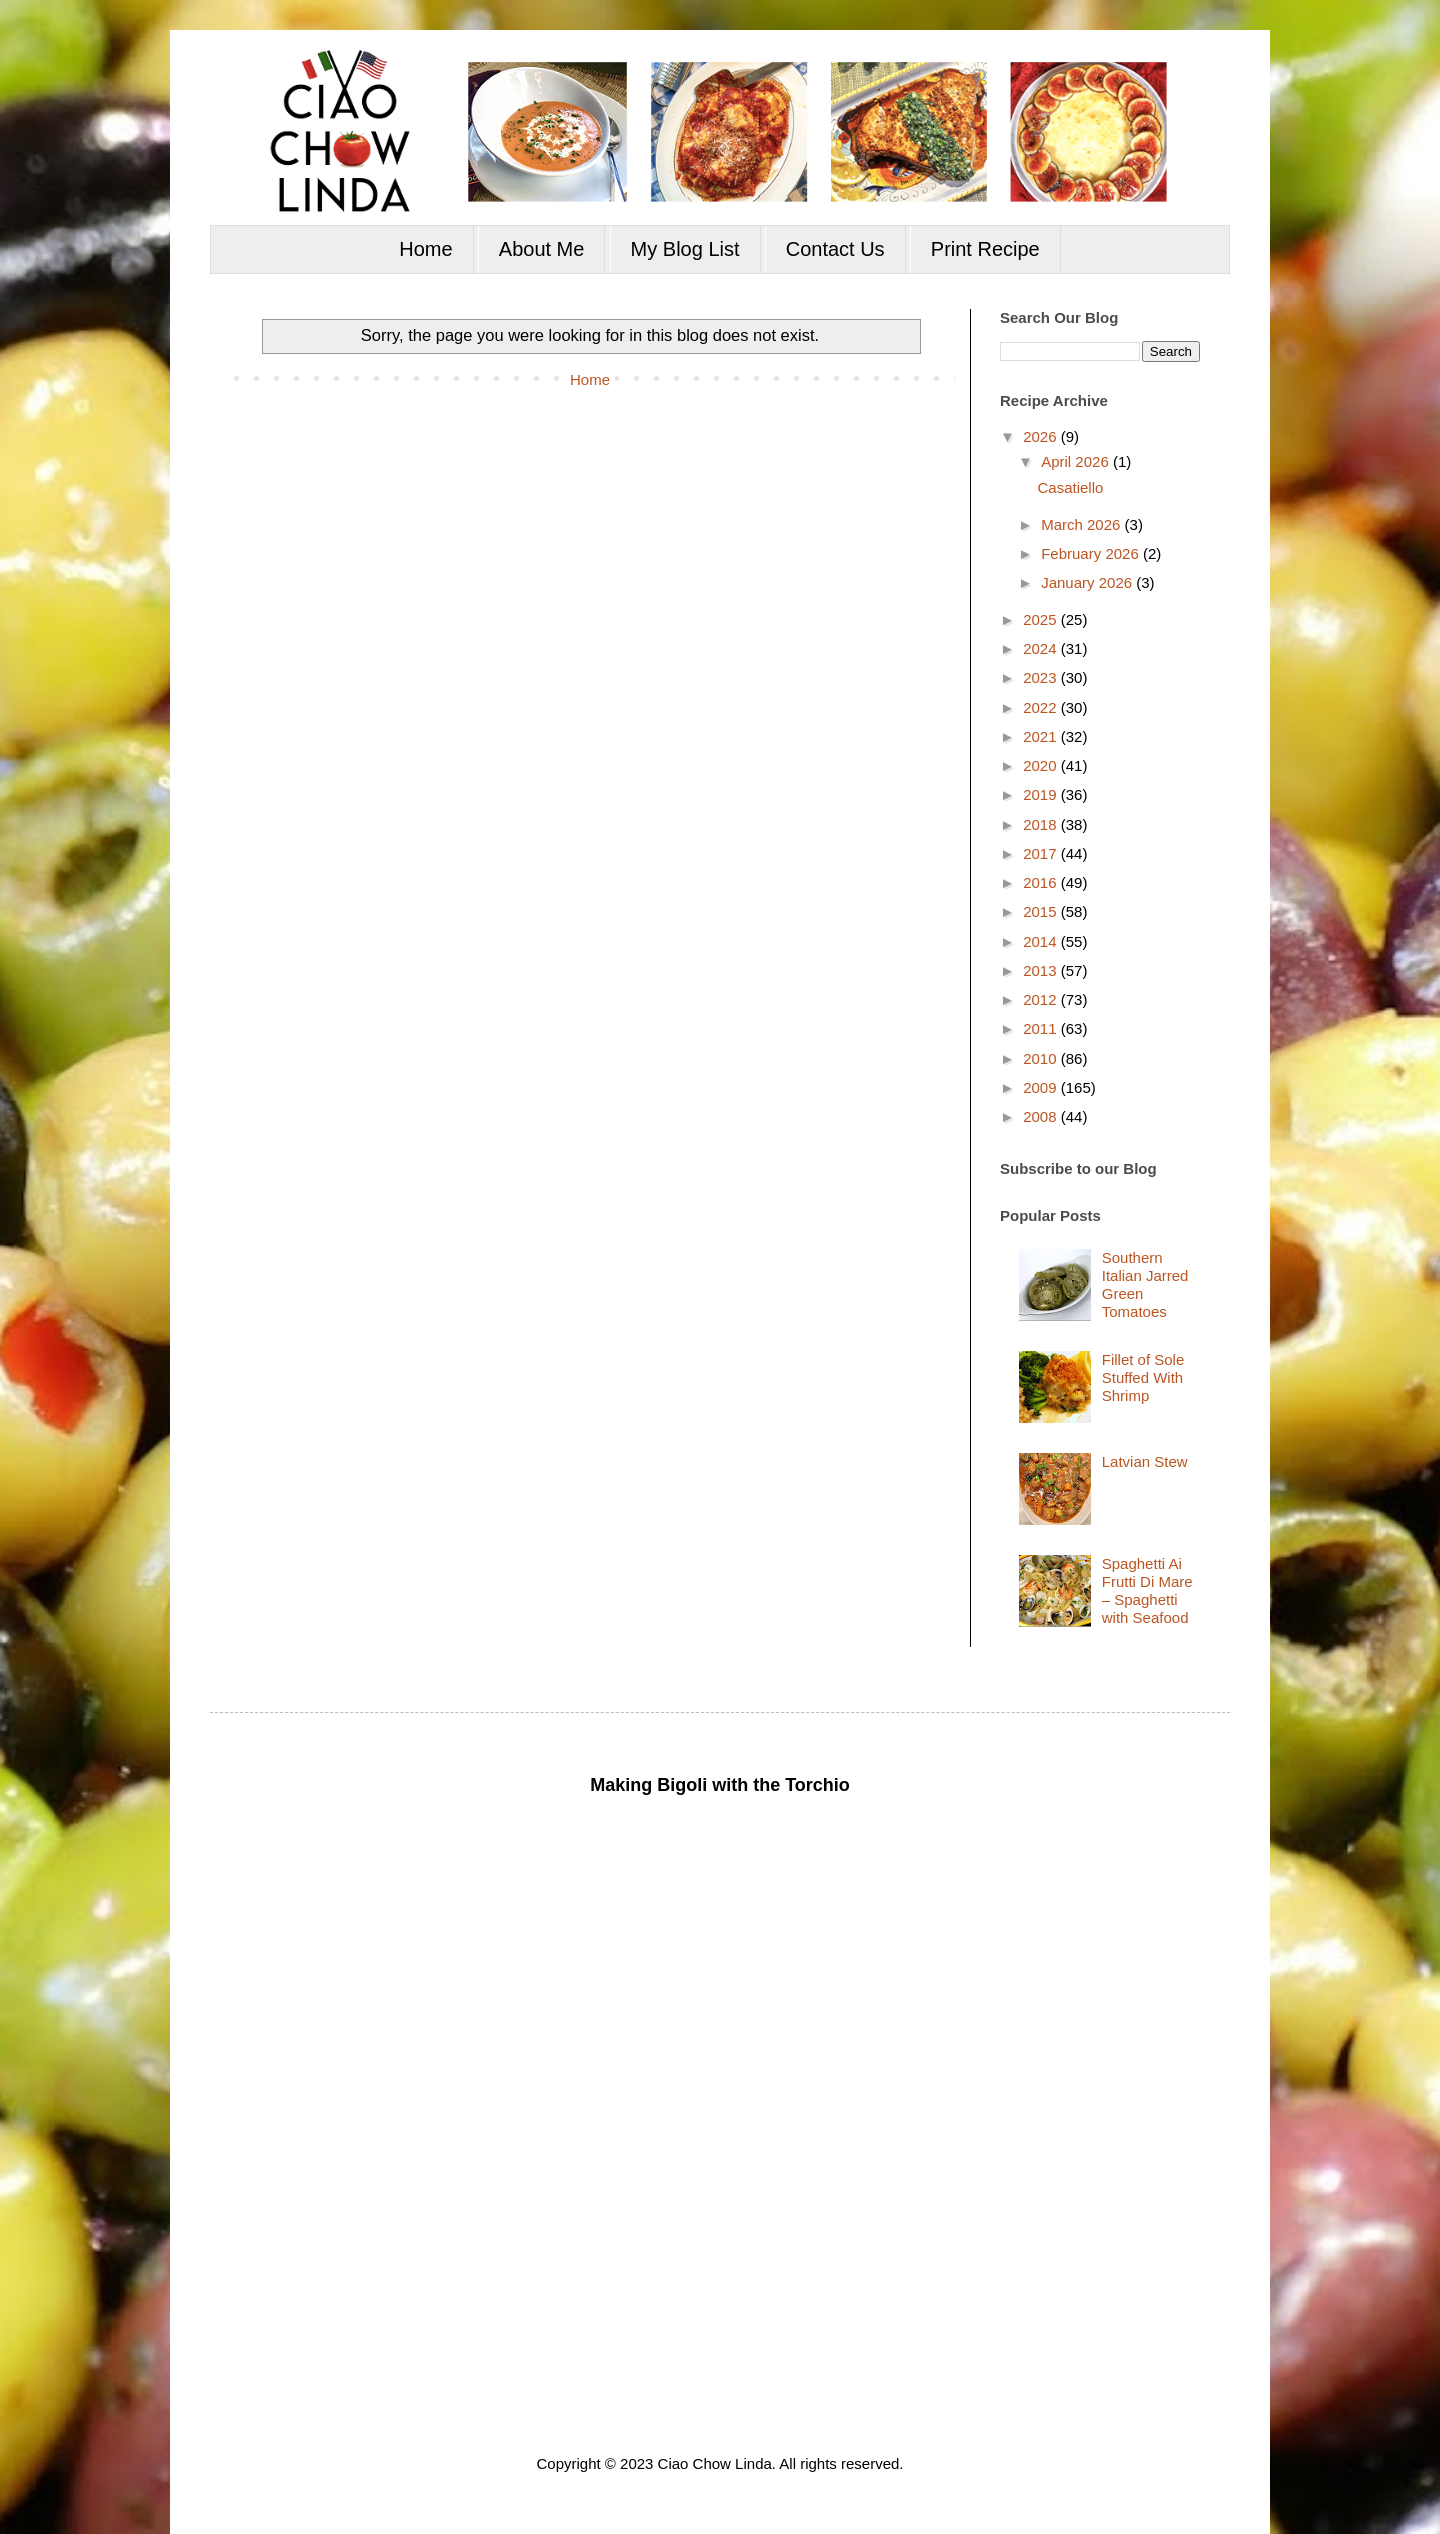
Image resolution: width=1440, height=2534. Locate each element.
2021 (1042, 736)
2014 (1042, 941)
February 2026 (1092, 553)
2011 (1042, 1028)
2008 (1042, 1116)
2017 (1042, 853)
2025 (1042, 619)
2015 (1042, 911)
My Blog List (685, 249)
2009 (1042, 1087)
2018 (1042, 824)
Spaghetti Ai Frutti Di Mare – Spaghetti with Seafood (1147, 1590)
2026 (1042, 436)
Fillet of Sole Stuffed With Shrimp (1143, 1377)
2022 (1042, 707)
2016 (1042, 882)
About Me (542, 249)
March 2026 (1082, 524)
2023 (1042, 677)
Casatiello (1071, 487)
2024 (1042, 648)
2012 (1042, 999)
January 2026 (1088, 582)
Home (425, 249)
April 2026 (1077, 461)
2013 (1042, 970)
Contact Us (835, 249)
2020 (1042, 765)
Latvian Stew (1145, 1461)
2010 (1042, 1058)
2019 (1042, 794)
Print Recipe (985, 249)
